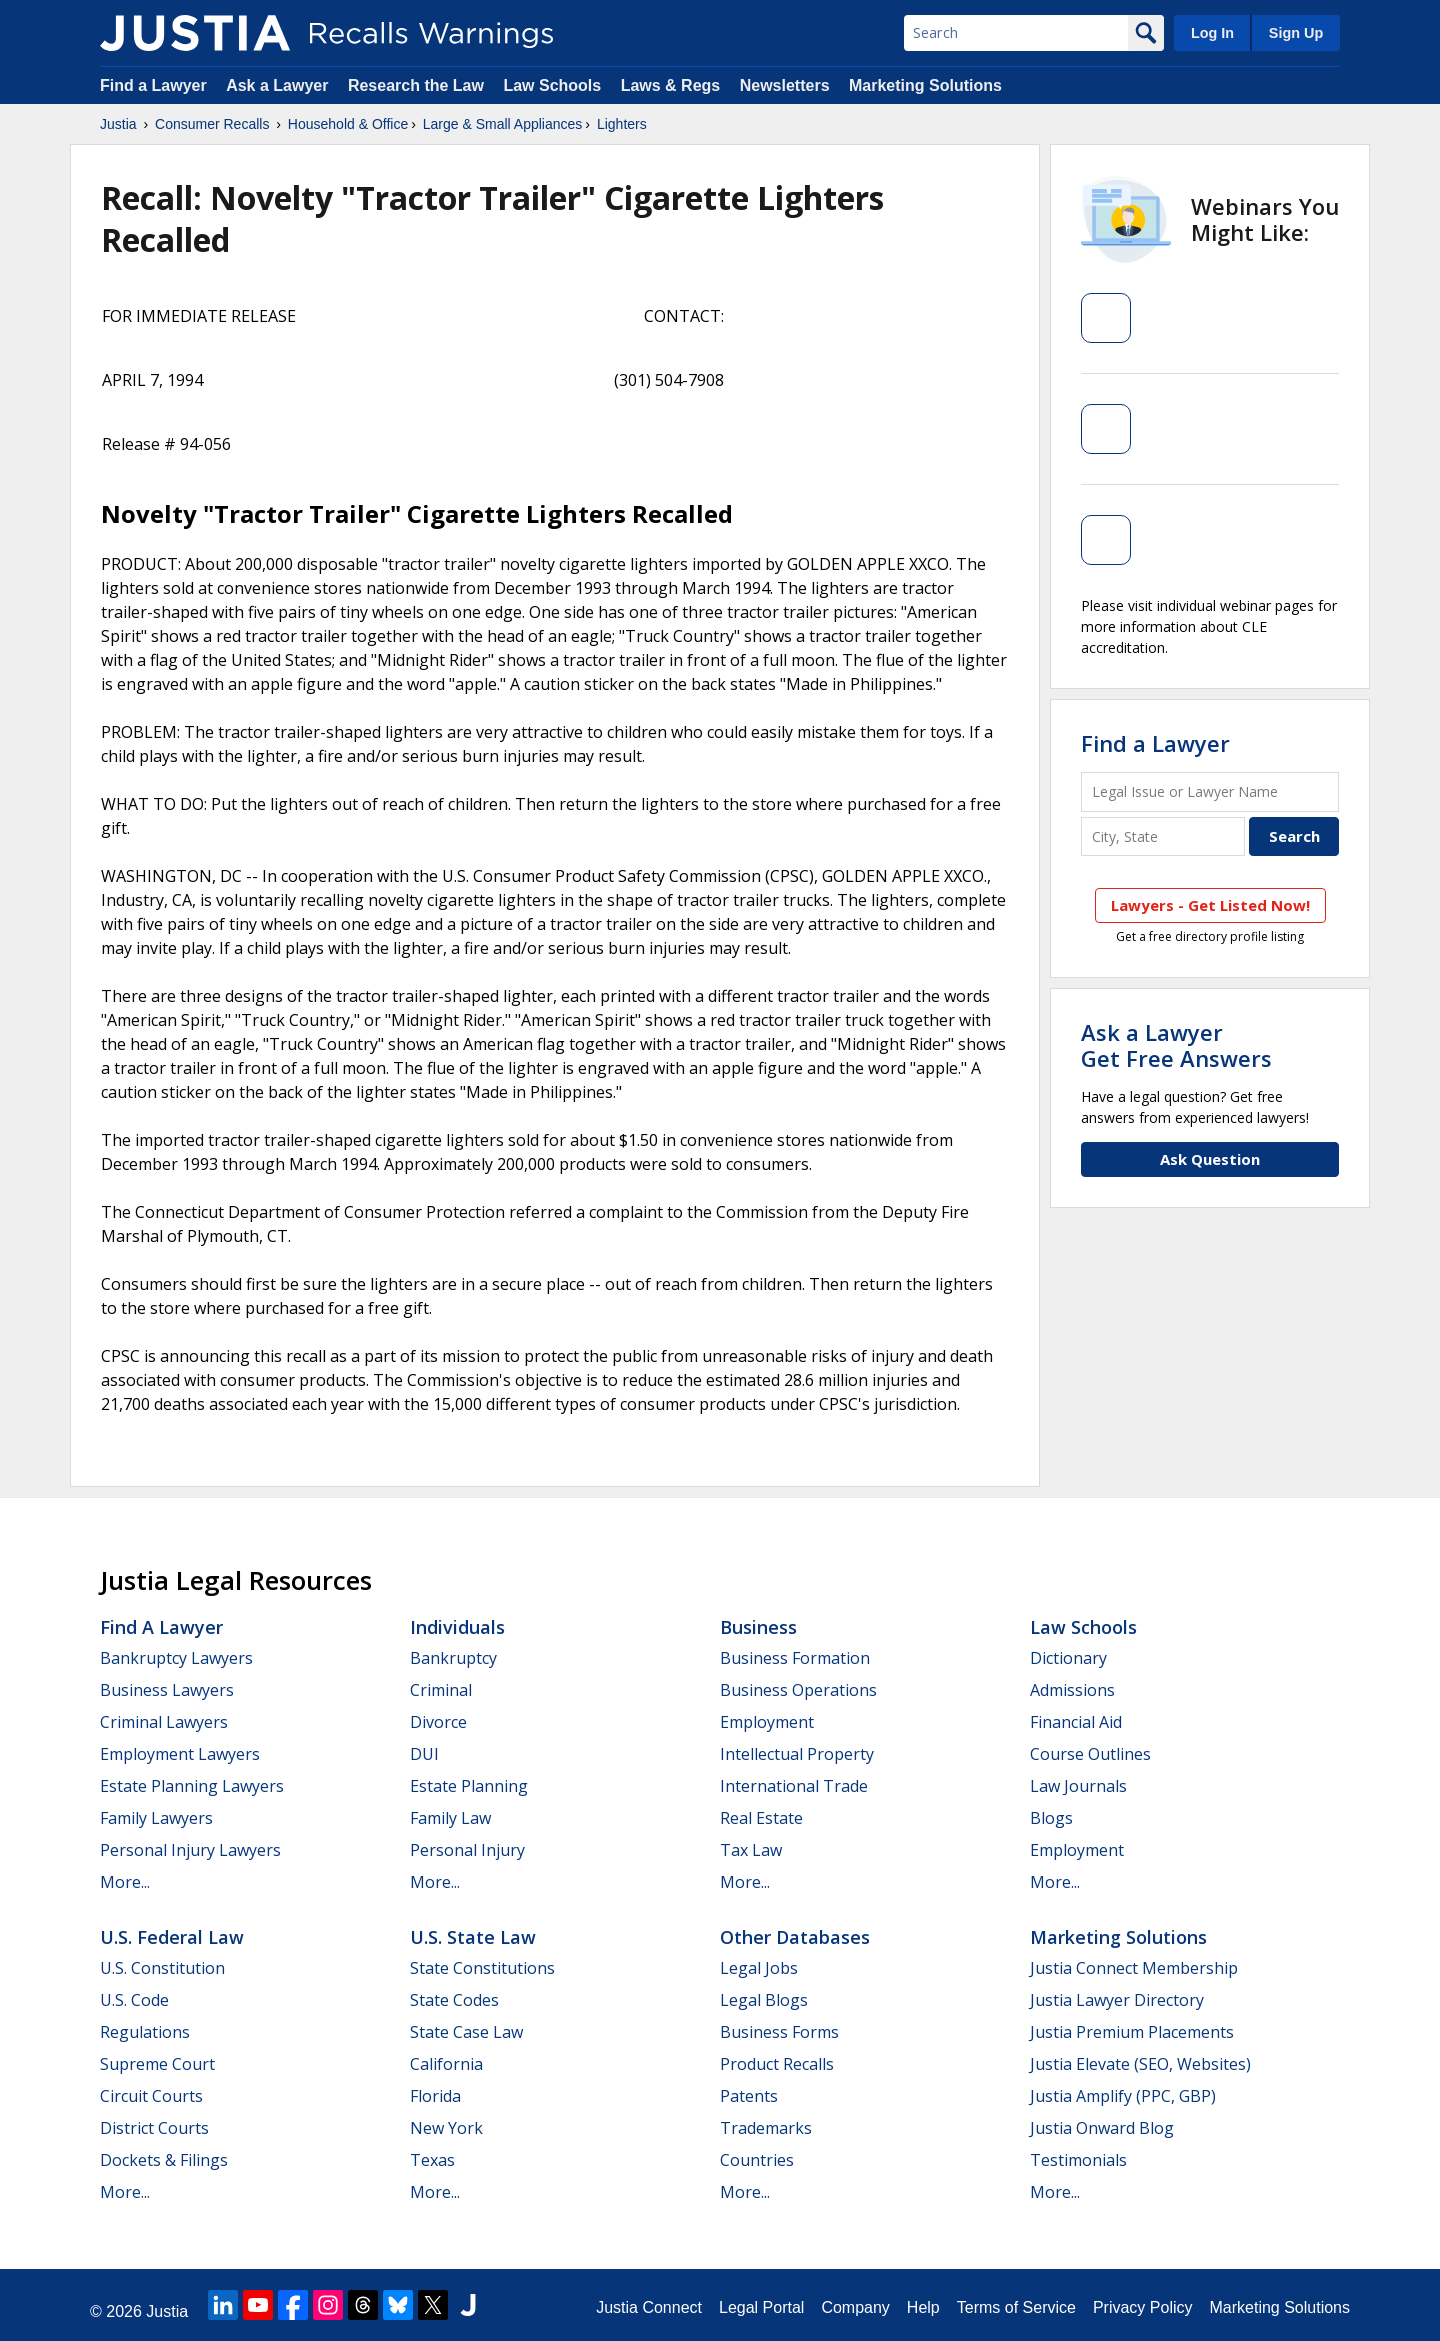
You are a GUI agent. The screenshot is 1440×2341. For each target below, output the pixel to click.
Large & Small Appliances (503, 124)
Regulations (145, 2032)
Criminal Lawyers (164, 1722)
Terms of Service (1016, 2307)
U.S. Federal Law (172, 1937)
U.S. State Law (473, 1937)
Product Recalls (777, 2064)
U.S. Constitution (162, 1968)
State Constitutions (482, 1968)
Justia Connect (649, 2307)
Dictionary (1068, 1658)
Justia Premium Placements (1132, 2032)
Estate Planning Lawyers (192, 1786)
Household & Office (348, 124)
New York (446, 2128)
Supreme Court (157, 2064)
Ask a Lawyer (279, 85)
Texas (432, 2160)
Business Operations (798, 1690)
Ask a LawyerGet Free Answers (1176, 1045)
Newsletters (785, 85)
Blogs (1051, 1818)
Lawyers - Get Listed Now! (1210, 905)
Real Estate (761, 1818)
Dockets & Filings (164, 2160)
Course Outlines (1090, 1754)
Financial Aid (1076, 1722)
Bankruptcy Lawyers (176, 1658)
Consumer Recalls (212, 124)
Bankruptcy (453, 1658)
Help (923, 2307)
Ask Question (1210, 1159)
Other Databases (795, 1937)
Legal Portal (761, 2307)
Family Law (450, 1818)
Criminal (441, 1690)
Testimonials (1078, 2160)
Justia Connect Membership (1134, 1968)
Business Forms (779, 2032)
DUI (424, 1754)
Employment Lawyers (180, 1754)
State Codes (454, 2000)
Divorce (438, 1722)
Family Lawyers (156, 1818)
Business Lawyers (167, 1690)
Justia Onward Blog (1102, 2128)
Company (855, 2307)
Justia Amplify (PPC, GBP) (1123, 2096)
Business (758, 1627)
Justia (118, 124)
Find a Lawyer (153, 85)
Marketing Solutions (925, 85)
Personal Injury (467, 1850)
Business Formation (795, 1658)
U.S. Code (134, 2000)
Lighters (622, 124)
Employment (767, 1722)
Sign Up (1296, 33)
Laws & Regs (671, 85)
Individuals (457, 1627)
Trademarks (766, 2128)
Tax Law (751, 1850)
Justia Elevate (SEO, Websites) (1140, 2064)
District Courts (154, 2128)
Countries (757, 2160)
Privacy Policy (1143, 2307)
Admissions (1072, 1690)
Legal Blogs (764, 2000)
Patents (749, 2096)
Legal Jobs (759, 1968)
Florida (435, 2096)
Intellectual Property (797, 1754)
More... (125, 1882)
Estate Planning (469, 1786)
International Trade (794, 1786)
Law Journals (1078, 1786)
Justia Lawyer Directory (1117, 2000)
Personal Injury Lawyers (190, 1850)
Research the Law (416, 85)
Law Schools (552, 85)
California (446, 2064)
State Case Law (466, 2032)
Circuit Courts (151, 2096)
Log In (1212, 33)
